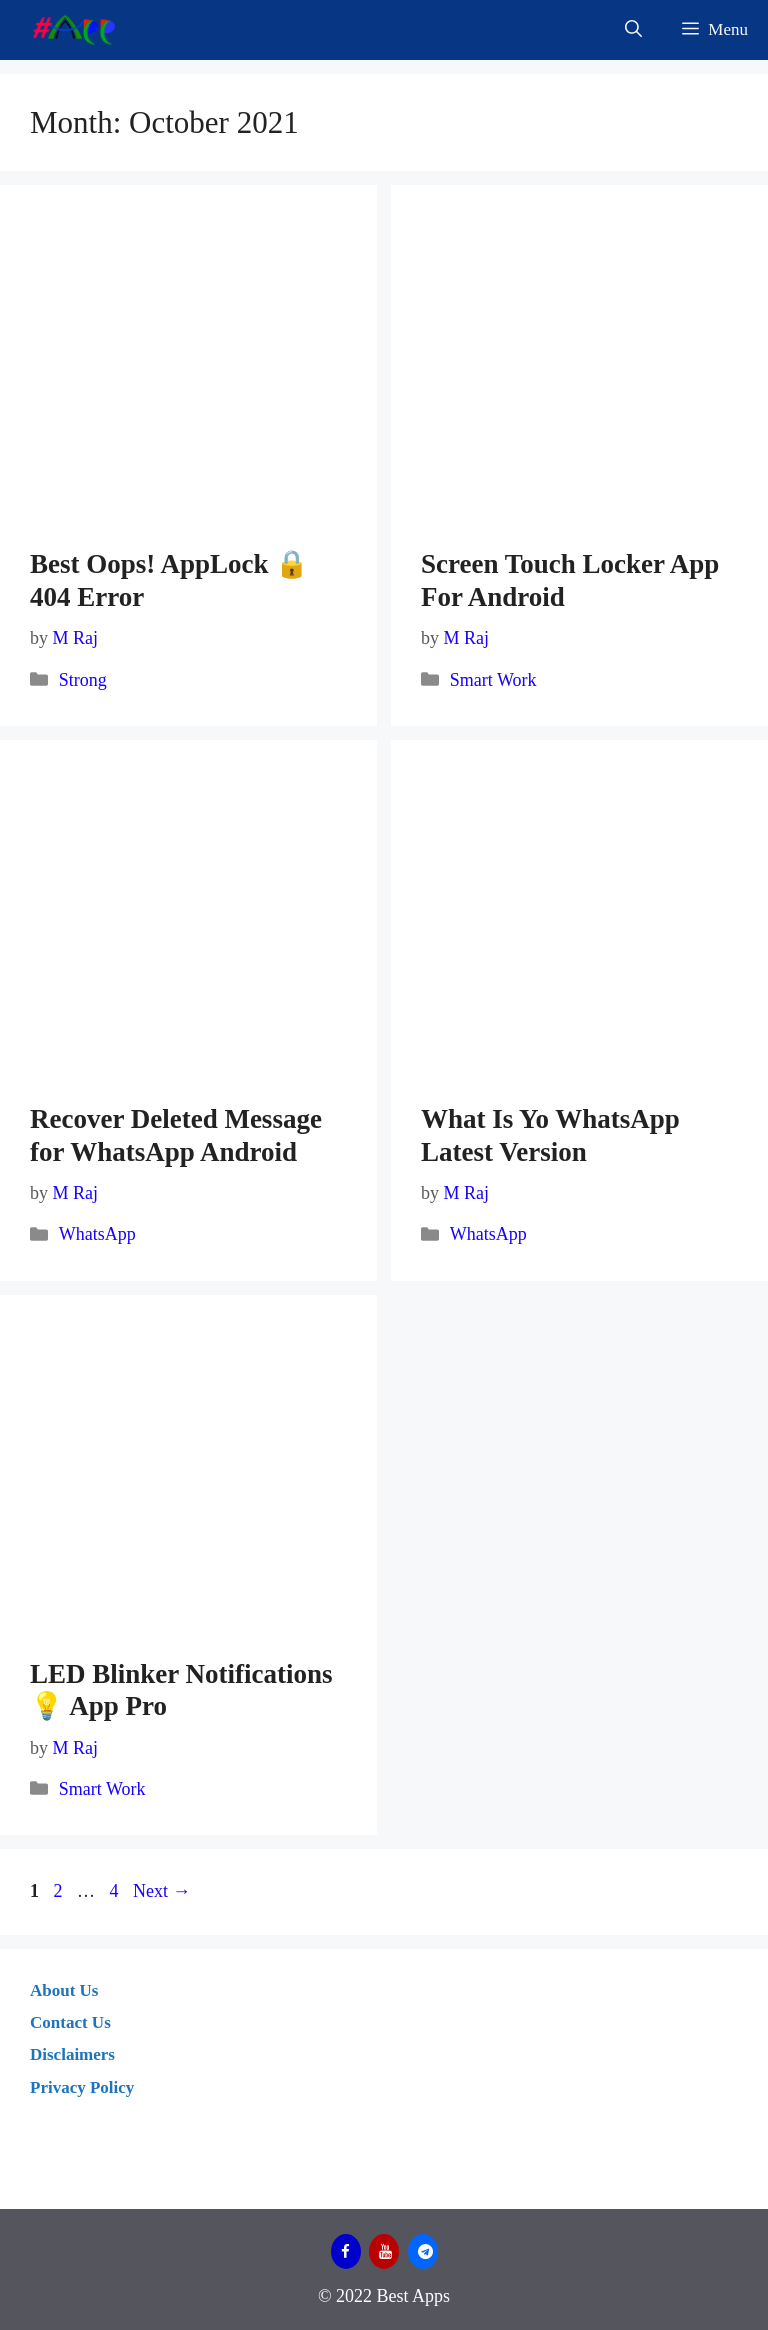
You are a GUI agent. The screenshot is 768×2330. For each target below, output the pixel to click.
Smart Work (493, 680)
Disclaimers (72, 2054)
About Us (64, 1990)
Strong (83, 680)
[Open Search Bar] (633, 30)
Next (162, 1891)
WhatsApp (97, 1234)
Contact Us (70, 2022)
